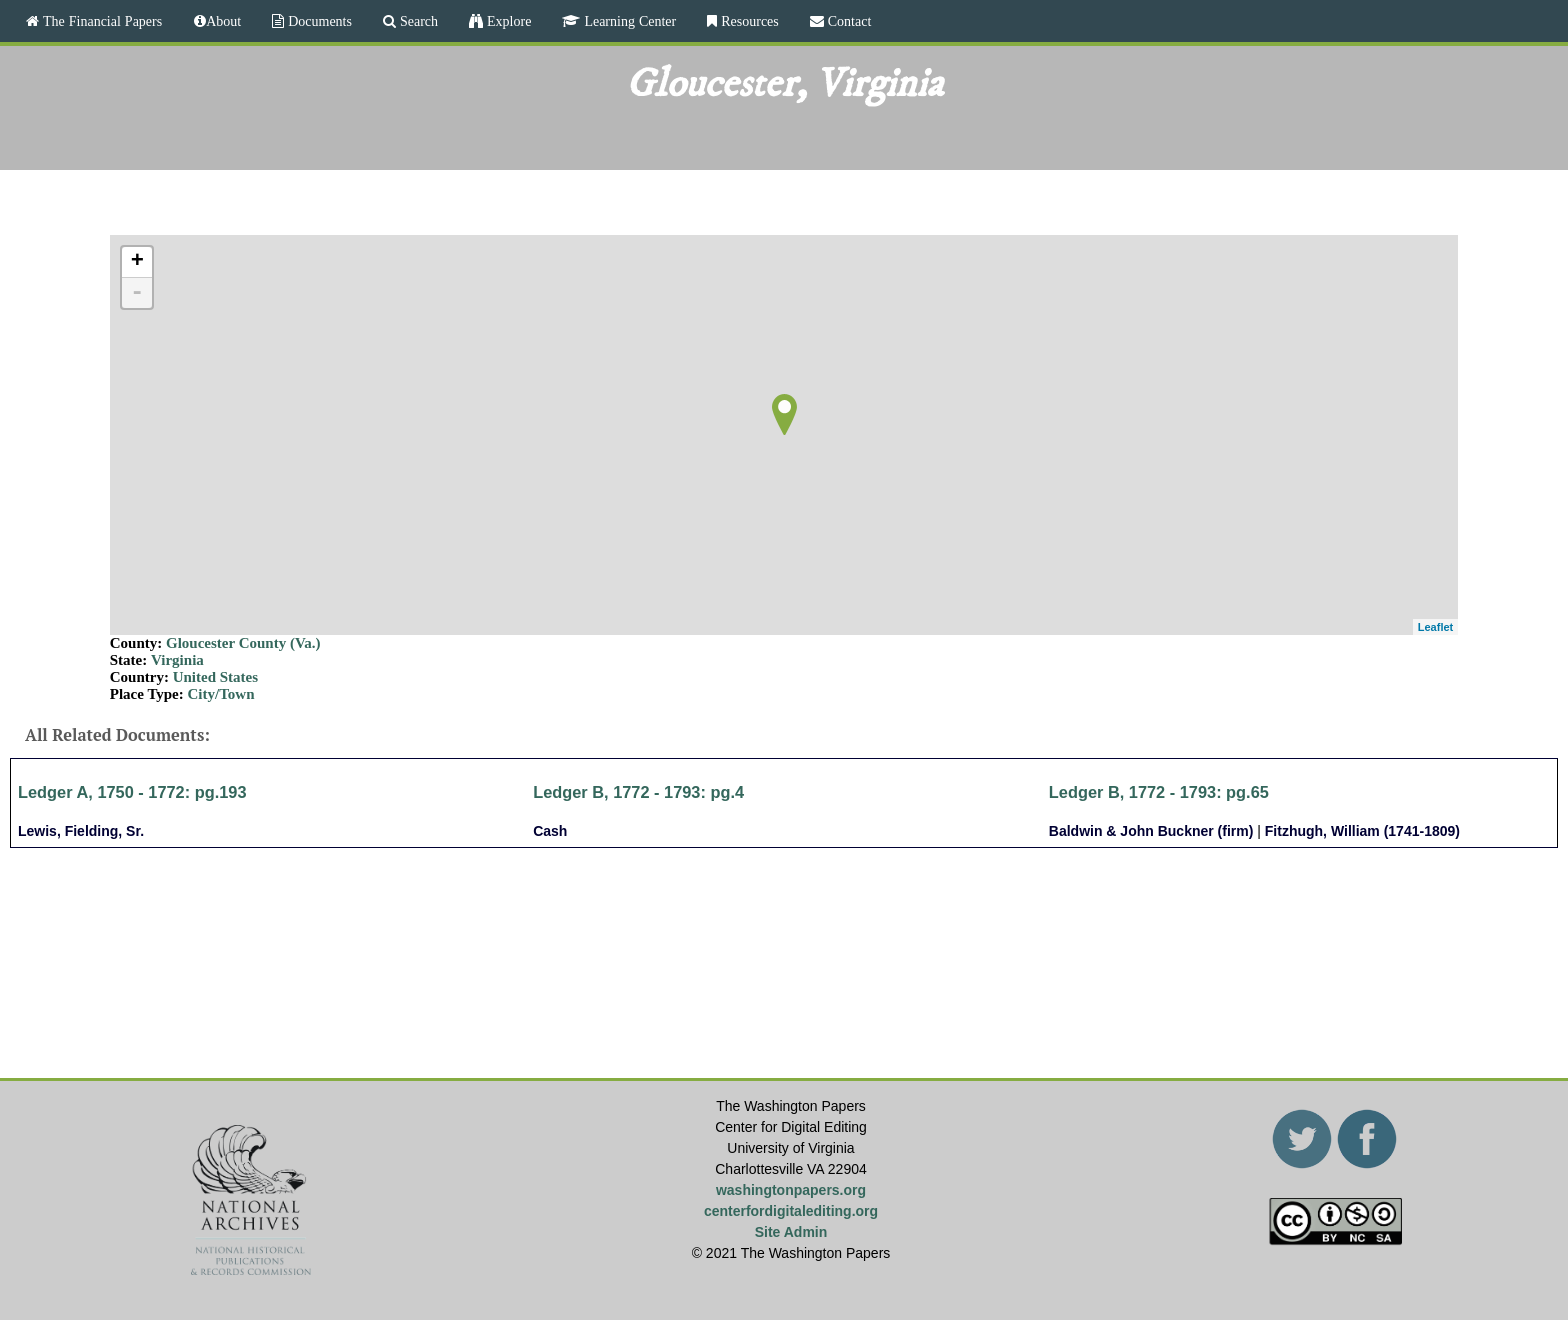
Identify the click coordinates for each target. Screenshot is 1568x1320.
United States (215, 677)
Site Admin (791, 1232)
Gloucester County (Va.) (243, 643)
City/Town (221, 694)
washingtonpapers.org (791, 1190)
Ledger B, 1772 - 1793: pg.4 (638, 792)
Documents (318, 21)
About (223, 21)
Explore (507, 21)
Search (417, 21)
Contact (848, 21)
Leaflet (1435, 627)
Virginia (177, 660)
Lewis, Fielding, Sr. (81, 831)
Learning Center (628, 21)
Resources (748, 21)
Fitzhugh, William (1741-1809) (1362, 831)
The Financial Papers (100, 21)
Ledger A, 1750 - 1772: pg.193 (132, 792)
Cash (550, 831)
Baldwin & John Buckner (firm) (1151, 831)
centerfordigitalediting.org (791, 1211)
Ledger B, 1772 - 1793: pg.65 (1159, 792)
